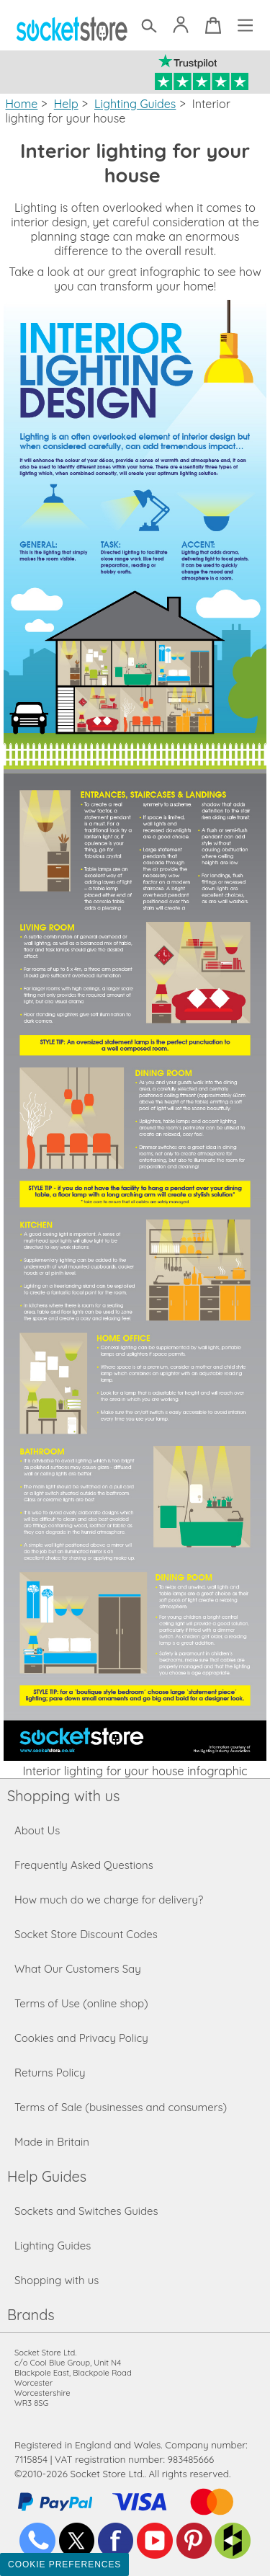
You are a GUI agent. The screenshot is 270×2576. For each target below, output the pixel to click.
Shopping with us (63, 1796)
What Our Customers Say (77, 1969)
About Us (37, 1830)
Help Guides (46, 2176)
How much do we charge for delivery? (108, 1899)
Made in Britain (51, 2142)
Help (66, 104)
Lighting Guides (135, 104)
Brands (31, 2315)
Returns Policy (49, 2072)
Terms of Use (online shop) (81, 2003)
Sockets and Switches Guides (86, 2211)
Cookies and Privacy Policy (81, 2038)
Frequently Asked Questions (83, 1865)
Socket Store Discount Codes (86, 1934)
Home (22, 104)
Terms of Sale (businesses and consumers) (120, 2107)
